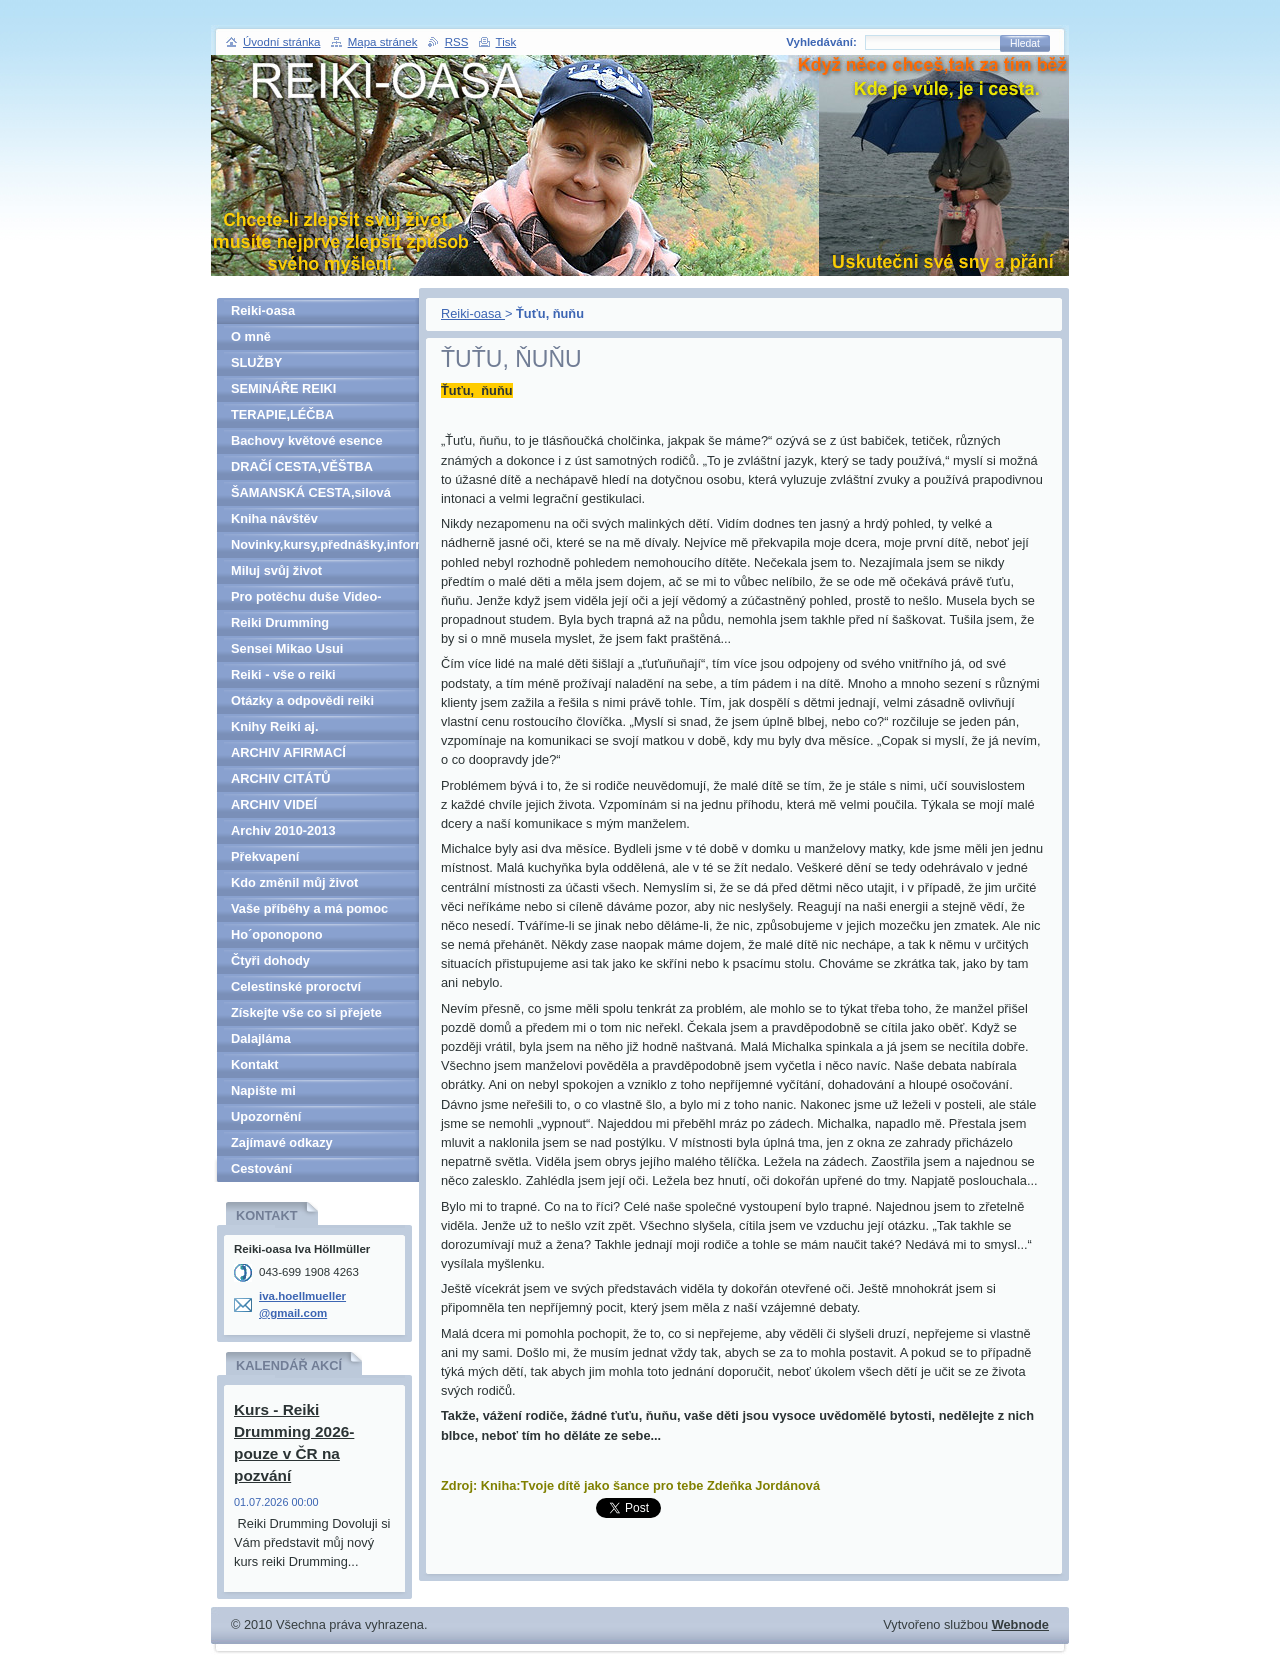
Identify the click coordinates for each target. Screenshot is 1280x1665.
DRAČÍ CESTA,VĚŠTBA (302, 466)
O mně (251, 336)
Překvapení (265, 856)
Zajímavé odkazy (282, 1142)
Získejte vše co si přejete (306, 1012)
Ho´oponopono (277, 934)
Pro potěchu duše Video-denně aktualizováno (306, 599)
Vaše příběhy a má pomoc (309, 908)
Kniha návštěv (274, 518)
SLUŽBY (256, 362)
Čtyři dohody (270, 960)
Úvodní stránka (281, 42)
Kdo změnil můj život (294, 882)
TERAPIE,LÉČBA (282, 414)
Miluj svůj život (276, 570)
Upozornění (266, 1116)
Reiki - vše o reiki (283, 674)
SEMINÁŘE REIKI (283, 388)
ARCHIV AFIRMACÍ (288, 752)
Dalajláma (261, 1038)
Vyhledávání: (821, 42)
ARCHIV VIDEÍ (274, 804)
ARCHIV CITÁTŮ (281, 778)
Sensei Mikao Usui (287, 648)
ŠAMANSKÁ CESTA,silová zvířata (311, 495)
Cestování (261, 1168)
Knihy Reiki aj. (274, 726)
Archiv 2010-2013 (283, 830)
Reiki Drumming (280, 622)
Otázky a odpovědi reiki (302, 700)
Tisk (506, 42)
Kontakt (255, 1064)
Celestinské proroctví (296, 986)
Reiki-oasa (473, 313)
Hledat (1025, 43)
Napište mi (263, 1090)
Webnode (1020, 1624)
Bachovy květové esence (307, 440)
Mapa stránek (383, 42)
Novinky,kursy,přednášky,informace (325, 544)
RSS (457, 42)
